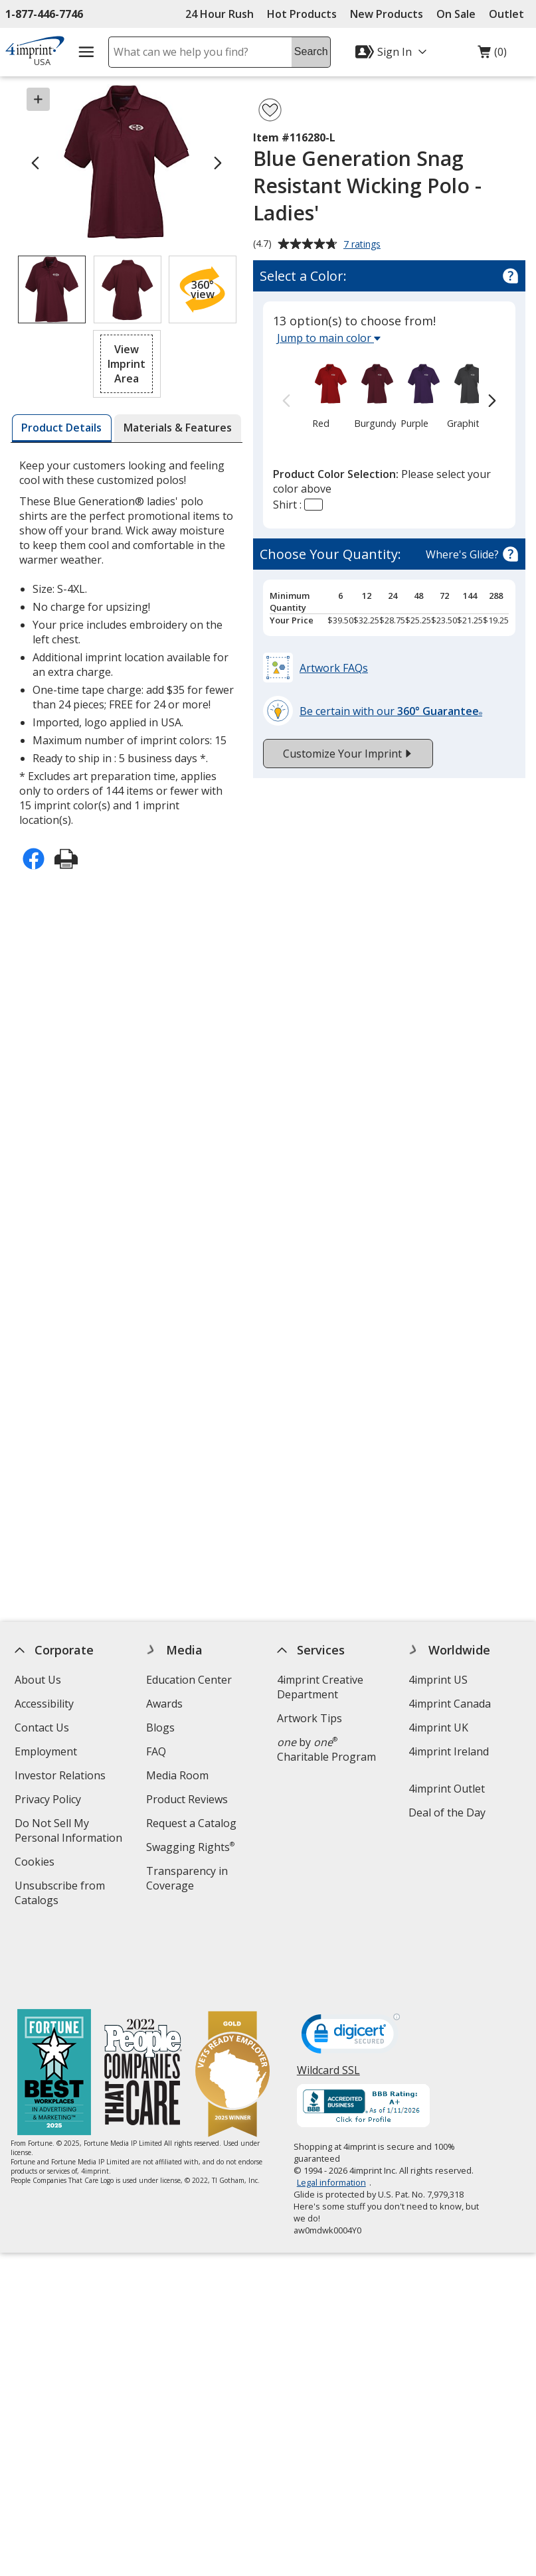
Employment (46, 1751)
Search (311, 51)
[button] (202, 289)
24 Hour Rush (219, 14)
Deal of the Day (447, 1812)
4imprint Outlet (446, 1788)
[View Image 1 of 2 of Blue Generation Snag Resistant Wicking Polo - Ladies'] (52, 289)
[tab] (62, 428)
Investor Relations (62, 1777)
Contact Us (42, 1727)
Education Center (189, 1679)
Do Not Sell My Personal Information (73, 1832)
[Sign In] (392, 52)
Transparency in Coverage (189, 1880)
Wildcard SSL (328, 2004)
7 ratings (363, 245)
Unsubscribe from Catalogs (60, 1894)
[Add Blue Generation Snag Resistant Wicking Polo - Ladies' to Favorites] (270, 109)
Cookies (36, 1863)
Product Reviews (187, 1799)
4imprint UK (438, 1727)
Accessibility (44, 1703)
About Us (38, 1679)
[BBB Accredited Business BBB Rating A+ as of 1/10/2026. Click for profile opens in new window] (363, 2036)
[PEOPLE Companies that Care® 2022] (143, 2003)
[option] (321, 395)
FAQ (156, 1751)
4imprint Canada (449, 1703)
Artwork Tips (309, 1718)
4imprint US (438, 1679)
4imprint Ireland (448, 1751)
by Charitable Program (326, 1749)
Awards (164, 1703)
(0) (492, 55)
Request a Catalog (191, 1823)
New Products (386, 14)
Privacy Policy (49, 1801)
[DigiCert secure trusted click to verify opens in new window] (350, 1967)
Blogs (160, 1727)
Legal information (331, 2112)
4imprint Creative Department (320, 1687)
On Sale (456, 14)
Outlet (510, 14)
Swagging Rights (190, 1847)
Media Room (177, 1775)
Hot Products (302, 14)
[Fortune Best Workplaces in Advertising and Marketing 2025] (54, 2003)
